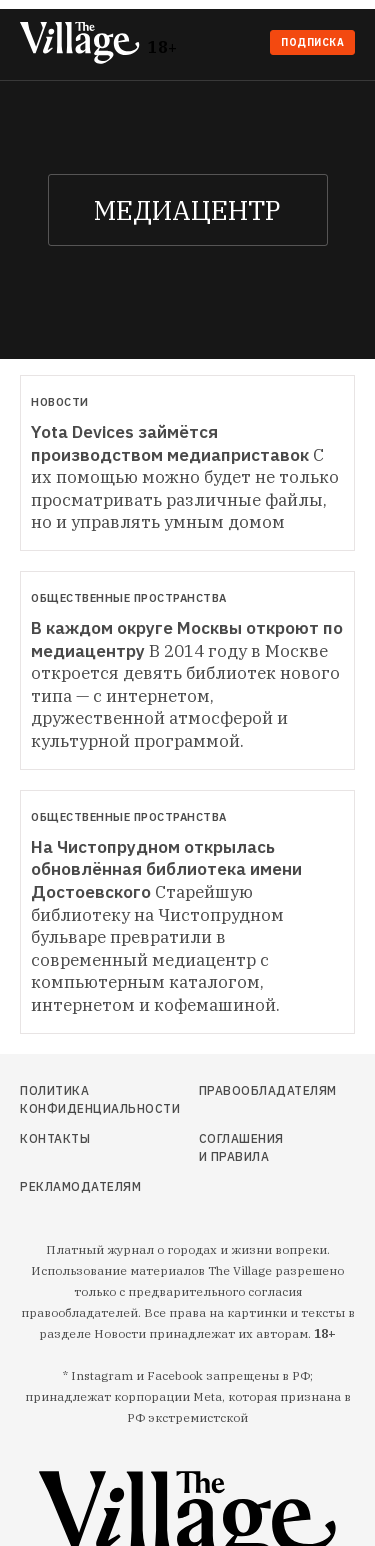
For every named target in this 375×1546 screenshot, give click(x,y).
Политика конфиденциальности (69, 1099)
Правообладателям (243, 1090)
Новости (60, 402)
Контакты (55, 1138)
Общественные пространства (129, 598)
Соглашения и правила (241, 1147)
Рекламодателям (69, 1186)
